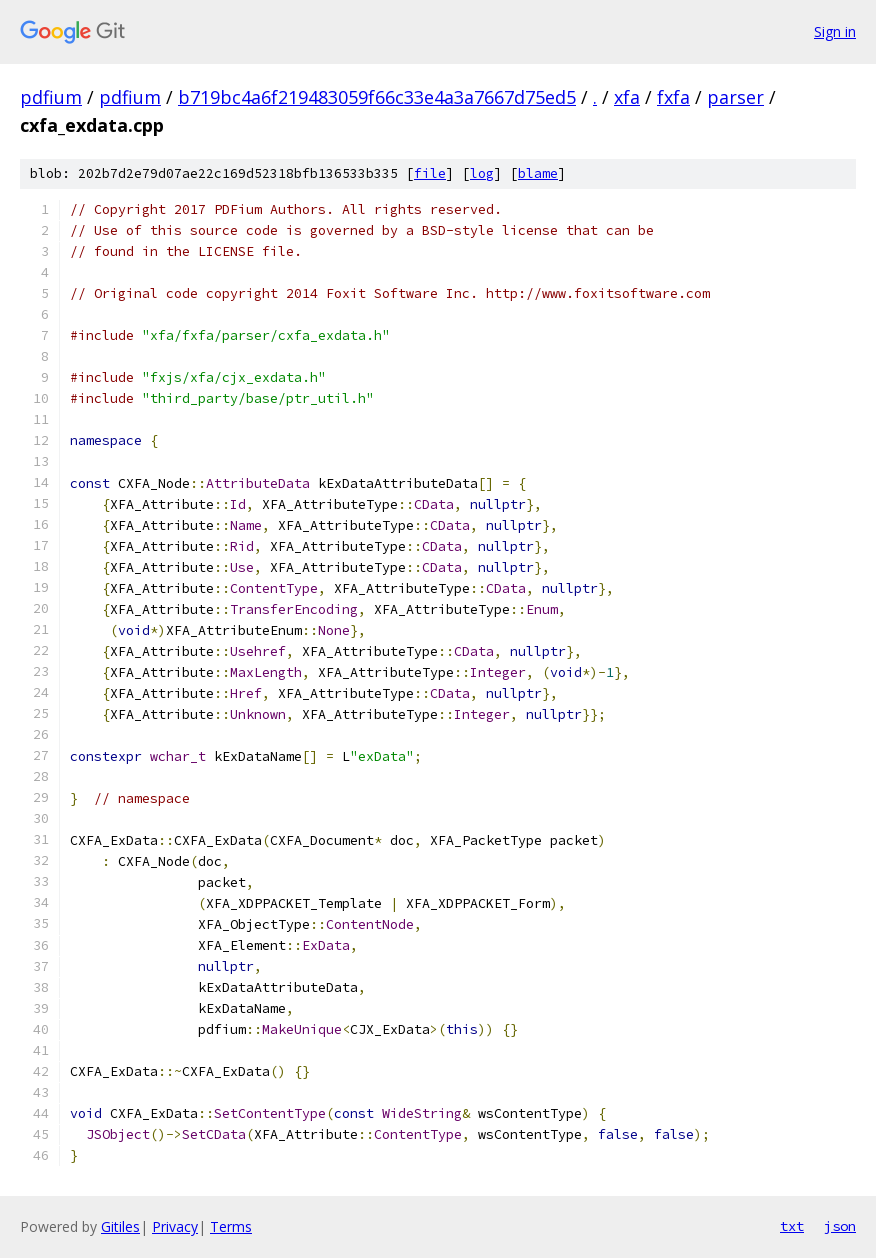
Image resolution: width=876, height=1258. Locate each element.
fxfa (673, 97)
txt (792, 1226)
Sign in (835, 31)
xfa (627, 97)
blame (538, 173)
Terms (231, 1226)
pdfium (51, 97)
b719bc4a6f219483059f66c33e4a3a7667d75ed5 (377, 97)
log (482, 173)
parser (735, 97)
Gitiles (120, 1226)
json (840, 1226)
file (430, 173)
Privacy (175, 1226)
